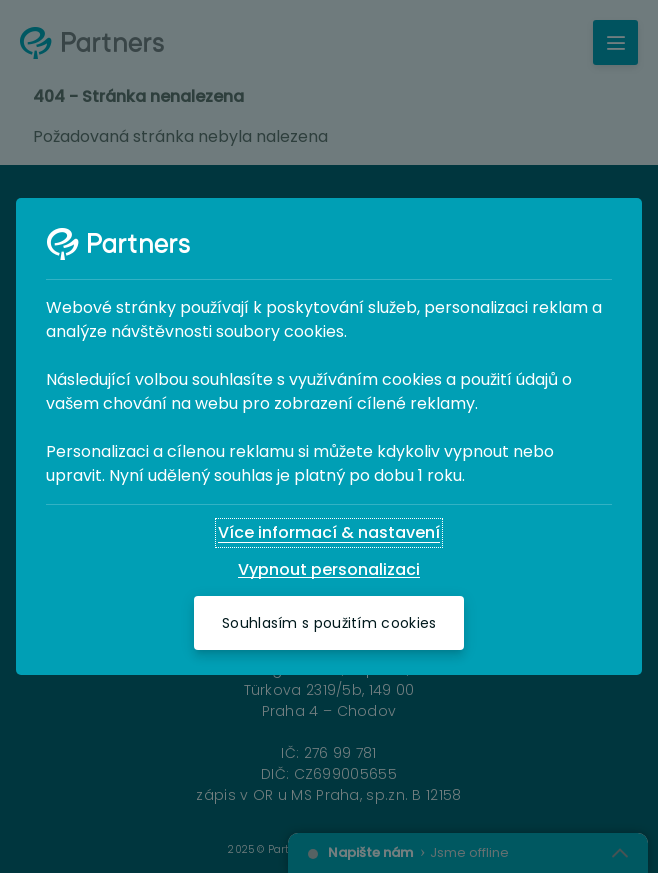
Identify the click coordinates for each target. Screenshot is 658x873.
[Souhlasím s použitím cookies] (329, 623)
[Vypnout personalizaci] (329, 570)
